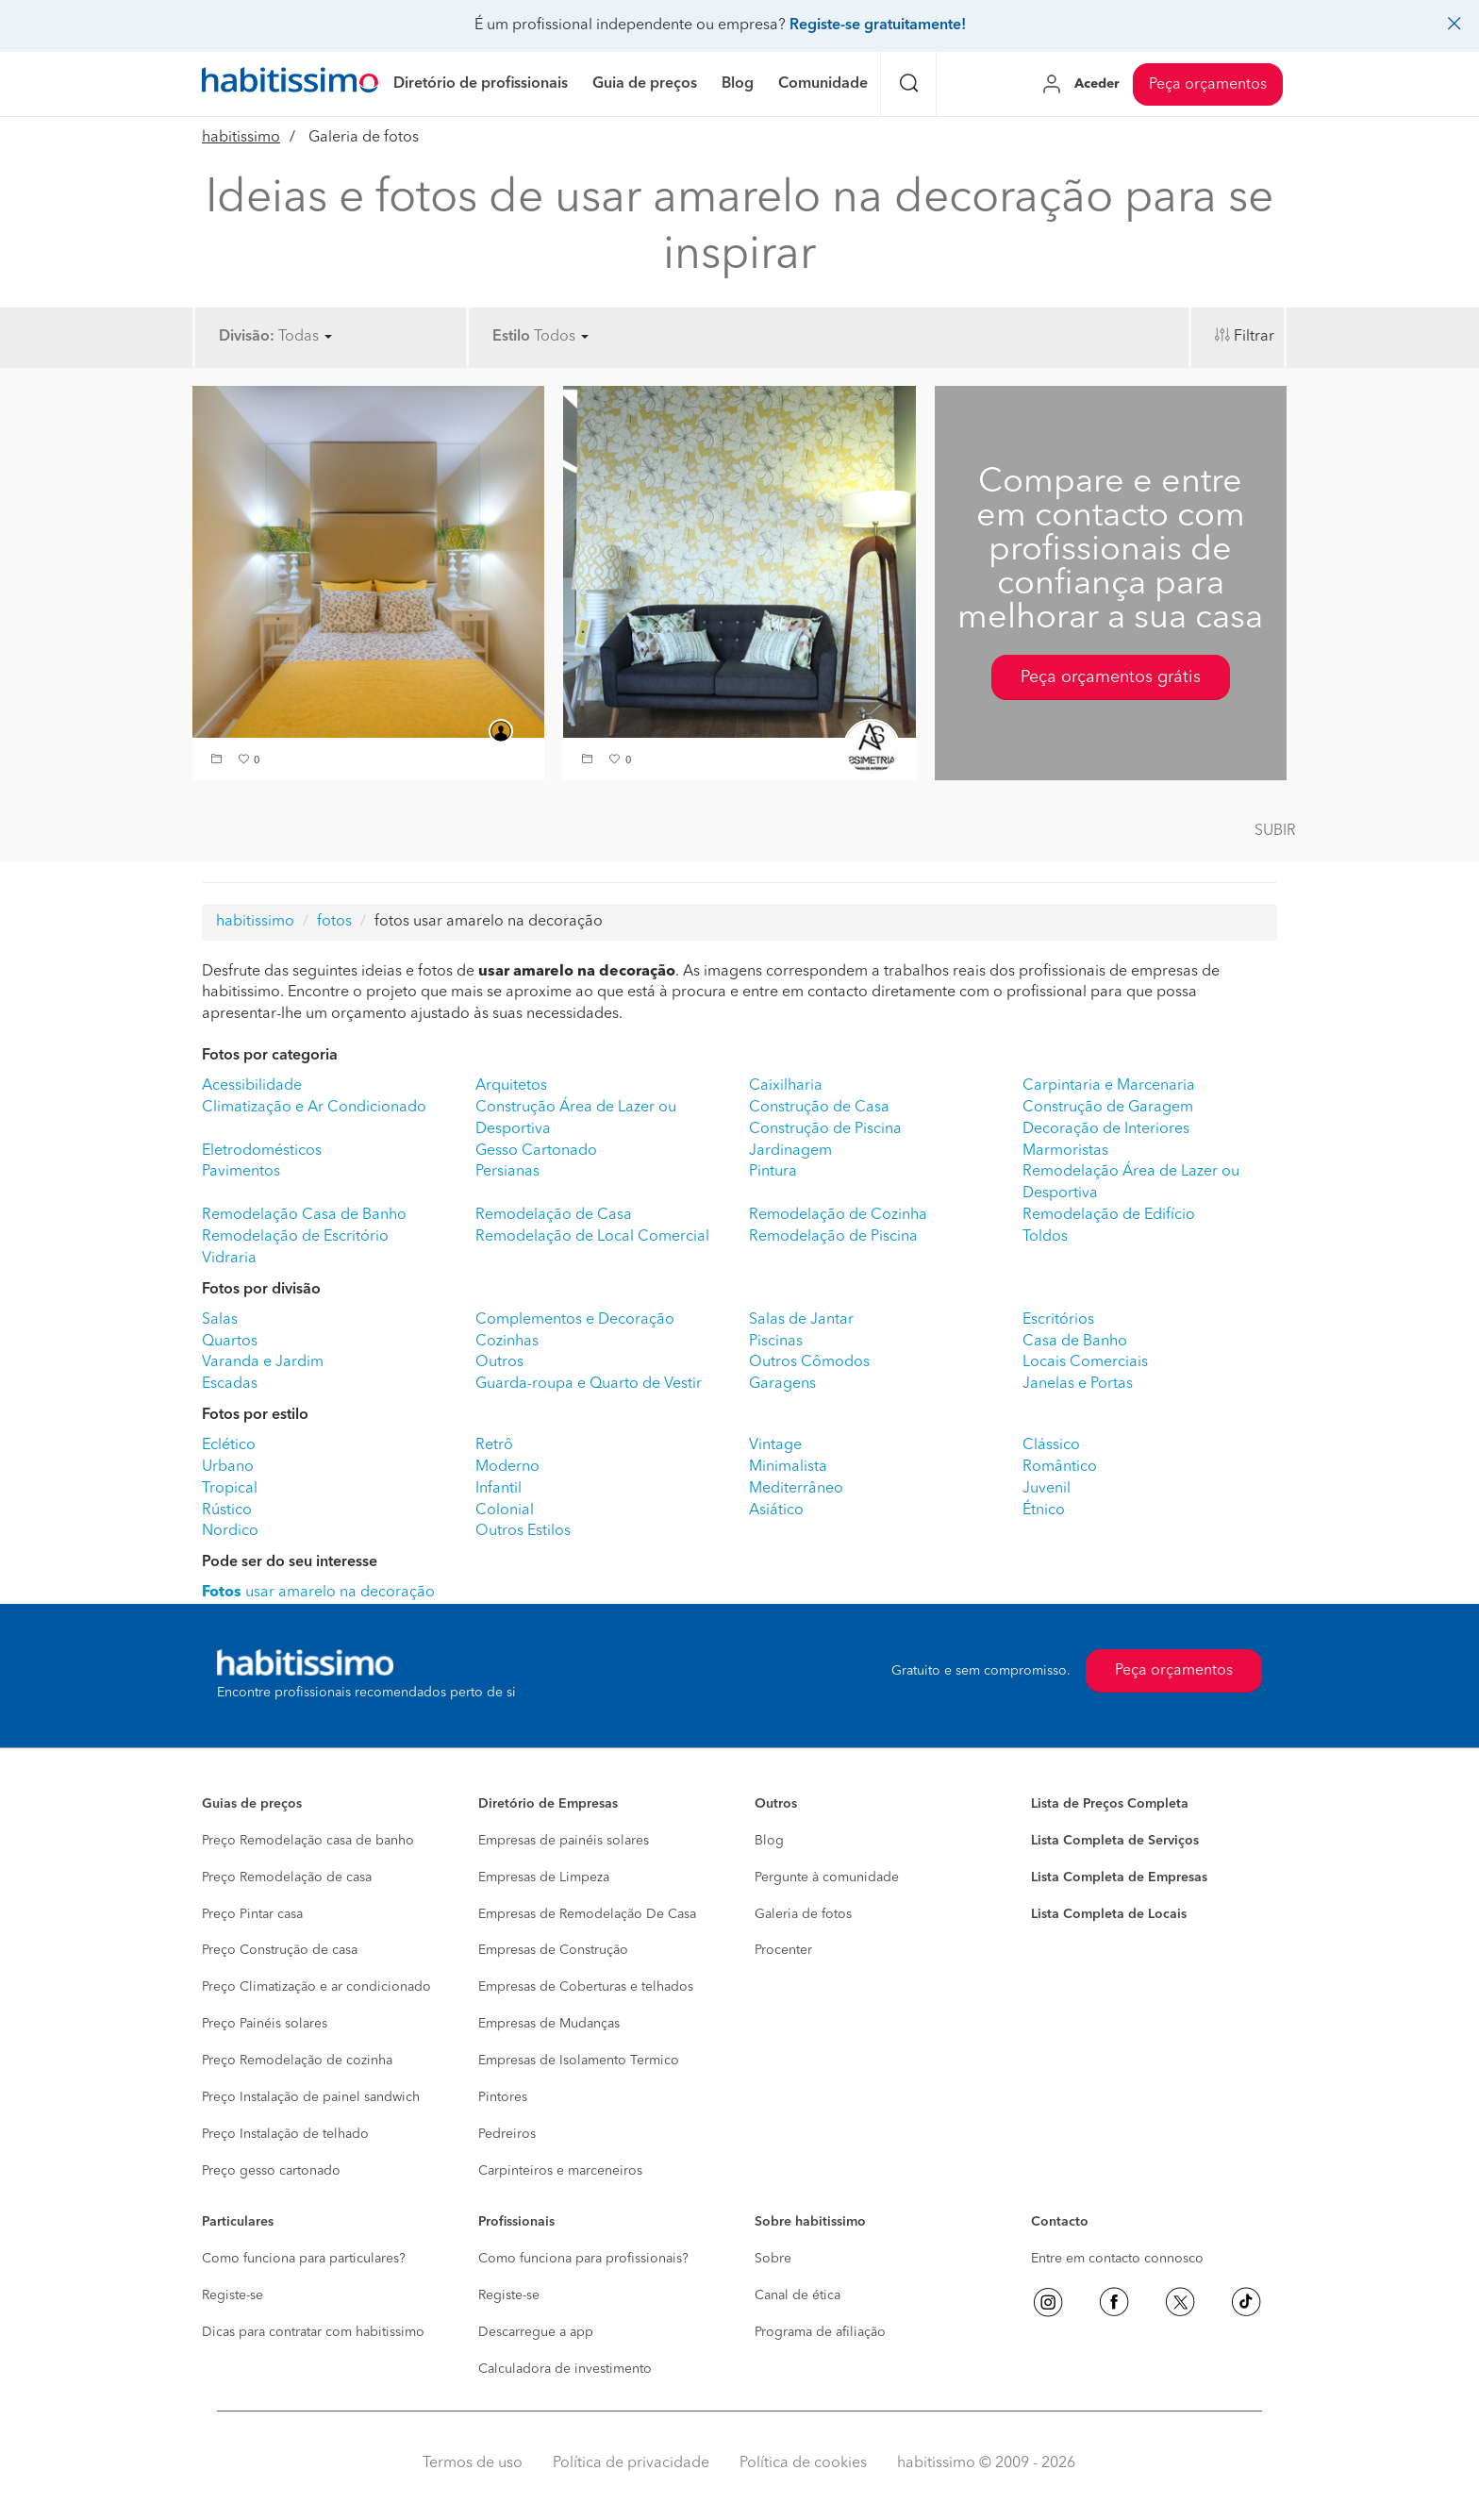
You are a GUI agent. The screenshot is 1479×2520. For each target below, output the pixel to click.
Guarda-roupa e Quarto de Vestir (588, 1384)
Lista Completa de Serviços (1115, 1840)
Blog (769, 1840)
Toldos (1045, 1236)
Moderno (507, 1467)
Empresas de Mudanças (549, 2023)
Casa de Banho (1074, 1341)
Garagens (782, 1384)
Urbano (228, 1467)
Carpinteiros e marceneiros (560, 2171)
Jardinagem (790, 1151)
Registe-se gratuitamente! (877, 25)
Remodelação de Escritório (295, 1236)
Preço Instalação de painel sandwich (311, 2097)
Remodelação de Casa (553, 1215)
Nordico (230, 1531)
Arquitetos (511, 1085)
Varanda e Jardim (263, 1362)
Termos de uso (473, 2463)
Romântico (1059, 1467)
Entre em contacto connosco (1117, 2258)
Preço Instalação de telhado (285, 2134)
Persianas (507, 1171)
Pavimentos (241, 1171)
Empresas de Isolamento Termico (578, 2060)
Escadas (230, 1384)
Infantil (498, 1488)
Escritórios (1058, 1319)
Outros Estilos (523, 1531)
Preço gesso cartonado (271, 2171)
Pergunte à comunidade (827, 1877)
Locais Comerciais (1085, 1362)
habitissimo (241, 137)
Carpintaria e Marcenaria (1108, 1085)
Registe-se (232, 2295)
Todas (305, 336)
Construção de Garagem (1107, 1107)
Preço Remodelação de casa (287, 1877)
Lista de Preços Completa (1109, 1804)
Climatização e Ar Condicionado (314, 1107)
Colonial (504, 1510)
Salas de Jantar (801, 1319)
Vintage (775, 1445)
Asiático (776, 1510)
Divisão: (246, 336)
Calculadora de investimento (565, 2369)
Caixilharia (786, 1085)
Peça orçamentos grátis (1111, 677)
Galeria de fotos (803, 1914)
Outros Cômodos (809, 1362)
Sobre (773, 2258)
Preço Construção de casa (279, 1950)
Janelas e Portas (1077, 1384)
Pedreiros (507, 2134)
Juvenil (1046, 1488)
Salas (220, 1319)
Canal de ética (797, 2295)
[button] (218, 761)
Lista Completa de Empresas (1119, 1877)
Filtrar (1254, 336)
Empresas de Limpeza (543, 1877)
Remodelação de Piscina (833, 1236)
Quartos (230, 1341)
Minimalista (788, 1467)
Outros (499, 1362)
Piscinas (776, 1341)
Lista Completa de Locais (1109, 1914)
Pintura (773, 1171)
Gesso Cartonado (536, 1151)
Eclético (229, 1445)
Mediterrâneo (796, 1488)
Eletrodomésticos (262, 1151)
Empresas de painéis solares (563, 1840)
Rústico (227, 1510)
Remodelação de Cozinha (838, 1215)
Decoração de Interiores (1105, 1129)
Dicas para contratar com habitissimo (313, 2332)
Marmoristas (1065, 1151)
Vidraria (229, 1258)
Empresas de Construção (553, 1950)
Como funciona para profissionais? (583, 2258)
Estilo (511, 336)
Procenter (783, 1950)
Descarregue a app (535, 2332)
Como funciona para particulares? (304, 2258)
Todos (561, 336)
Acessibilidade (252, 1085)
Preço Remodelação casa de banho (308, 1840)
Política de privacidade (631, 2463)
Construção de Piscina (825, 1129)
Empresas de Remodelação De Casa (587, 1914)
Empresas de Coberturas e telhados (585, 1987)
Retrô (494, 1445)
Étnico (1043, 1510)
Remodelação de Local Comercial (592, 1236)
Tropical (230, 1488)
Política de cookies (803, 2463)
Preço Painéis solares (264, 2023)
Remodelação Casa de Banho (304, 1215)
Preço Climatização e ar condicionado (316, 1987)
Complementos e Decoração (574, 1319)
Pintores (502, 2097)
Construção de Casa (819, 1107)
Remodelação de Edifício (1108, 1215)
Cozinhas (507, 1341)
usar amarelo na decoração (318, 1592)
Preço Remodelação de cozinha (297, 2060)
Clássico (1051, 1445)
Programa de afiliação (820, 2332)
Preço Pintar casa (252, 1914)
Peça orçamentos (1208, 84)
